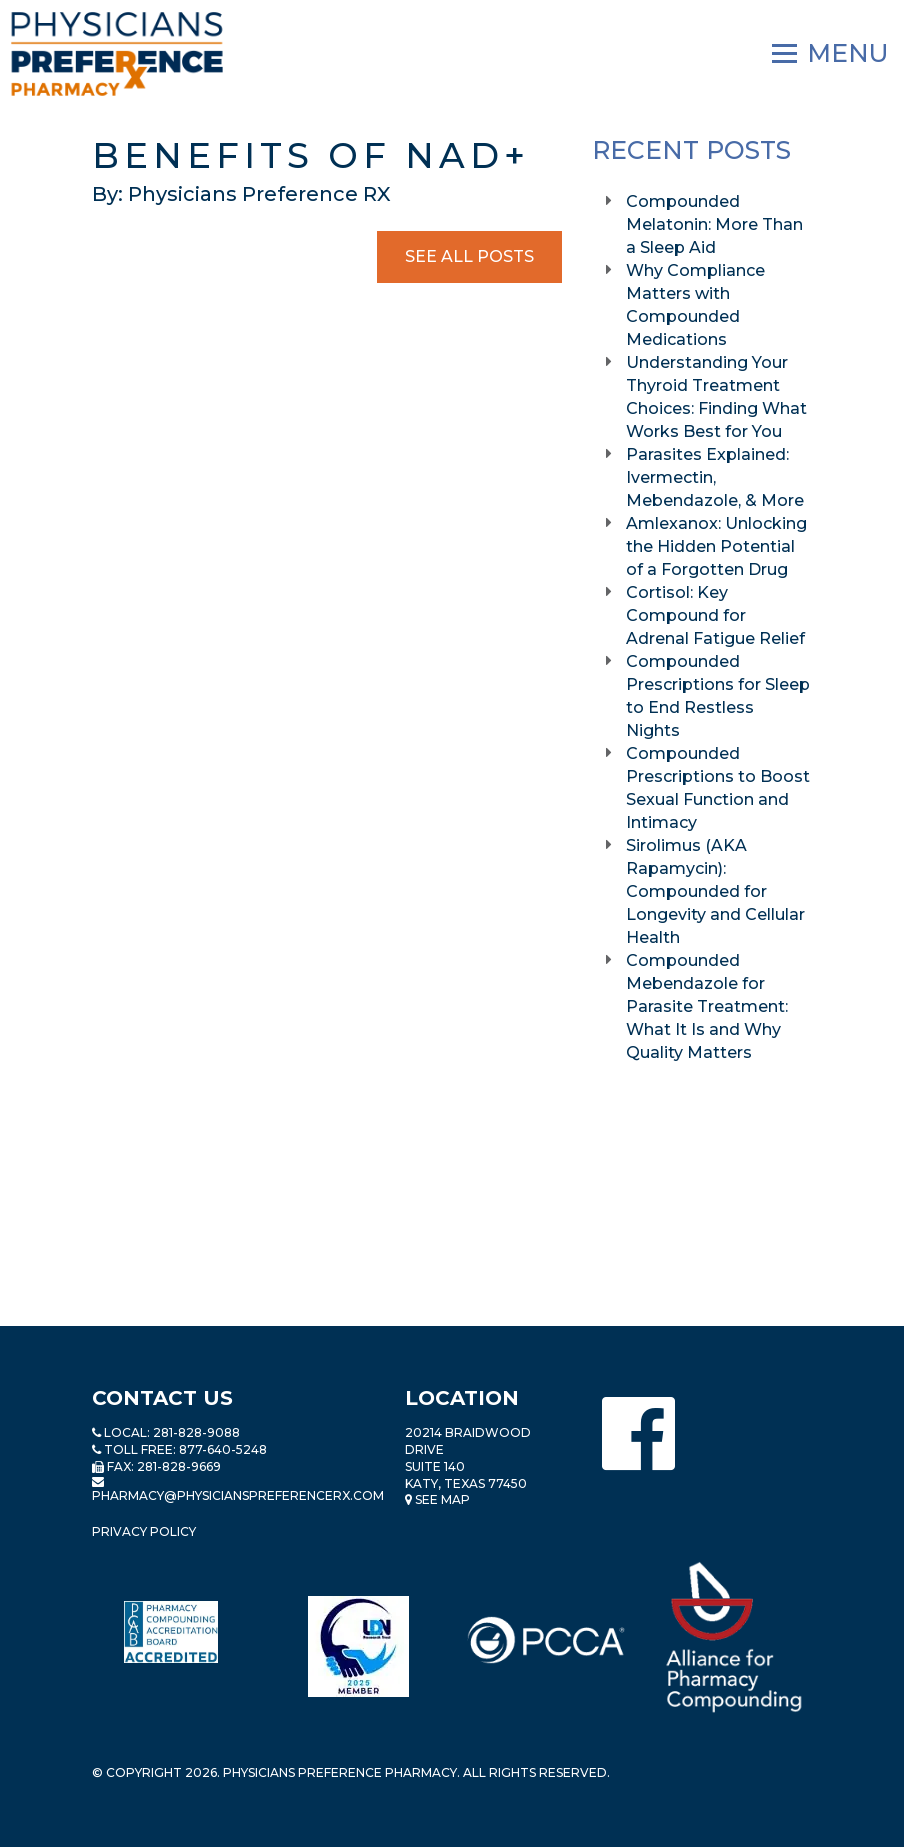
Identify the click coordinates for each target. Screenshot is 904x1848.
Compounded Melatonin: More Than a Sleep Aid (714, 224)
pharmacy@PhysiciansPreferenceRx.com (238, 1495)
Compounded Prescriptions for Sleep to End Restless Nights (718, 696)
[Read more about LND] (358, 1646)
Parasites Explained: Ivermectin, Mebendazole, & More (717, 477)
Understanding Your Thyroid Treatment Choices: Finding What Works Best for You (716, 397)
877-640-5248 (223, 1449)
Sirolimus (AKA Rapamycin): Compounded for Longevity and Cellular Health (715, 891)
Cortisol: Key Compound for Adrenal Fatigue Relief (717, 615)
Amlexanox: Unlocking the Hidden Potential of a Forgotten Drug (716, 546)
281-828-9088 (196, 1432)
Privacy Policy (144, 1531)
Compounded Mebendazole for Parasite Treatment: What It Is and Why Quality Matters (707, 1006)
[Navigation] (830, 54)
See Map (437, 1499)
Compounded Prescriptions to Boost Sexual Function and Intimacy (718, 788)
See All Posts (469, 256)
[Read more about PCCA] (546, 1640)
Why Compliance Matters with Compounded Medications (695, 305)
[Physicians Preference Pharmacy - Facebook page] (638, 1433)
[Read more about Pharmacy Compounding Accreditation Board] (171, 1632)
